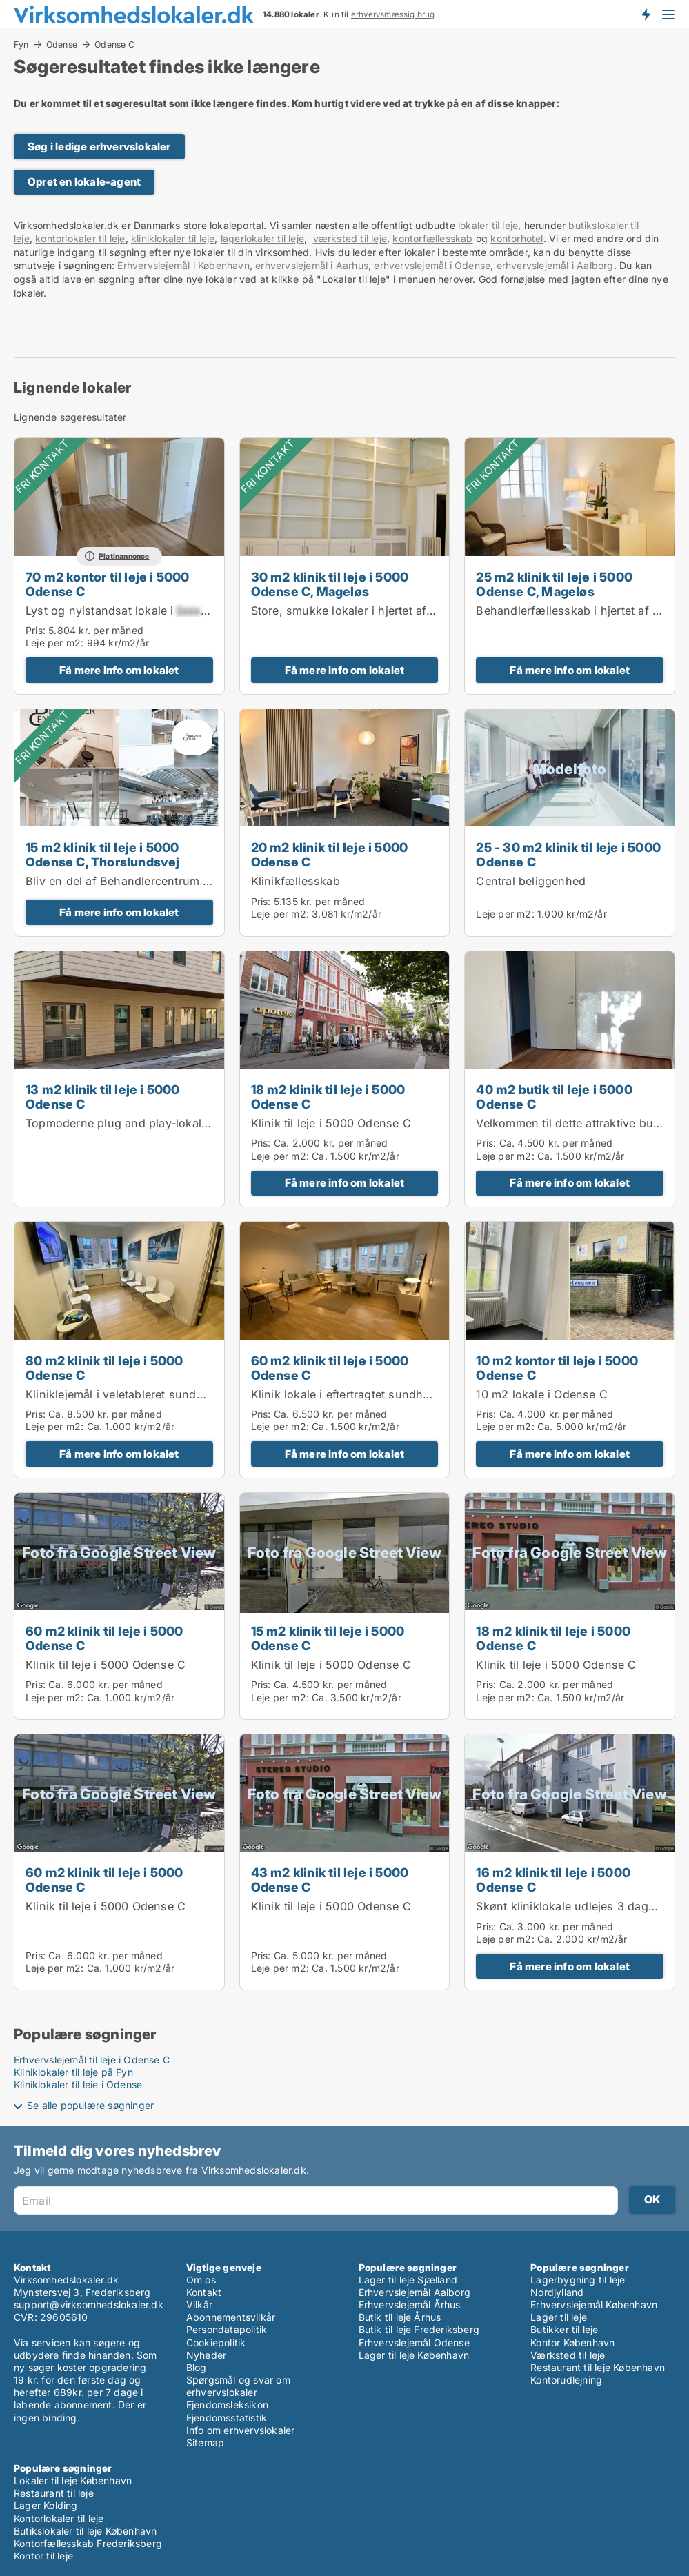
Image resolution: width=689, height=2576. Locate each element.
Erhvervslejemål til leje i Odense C (92, 2059)
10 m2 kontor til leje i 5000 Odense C (557, 1368)
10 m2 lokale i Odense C (542, 1394)
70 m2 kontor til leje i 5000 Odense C (108, 584)
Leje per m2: (54, 642)
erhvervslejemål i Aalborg (555, 265)
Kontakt (203, 2292)
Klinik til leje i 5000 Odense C (331, 1123)
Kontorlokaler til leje (58, 2518)
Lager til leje (558, 2317)
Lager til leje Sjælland (408, 2280)
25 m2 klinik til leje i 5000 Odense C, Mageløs (554, 584)
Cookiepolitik (216, 2342)
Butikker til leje (564, 2329)
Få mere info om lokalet (119, 670)
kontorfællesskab (432, 238)
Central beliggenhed (531, 881)
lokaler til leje (488, 225)
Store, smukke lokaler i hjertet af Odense (361, 610)
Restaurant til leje (54, 2493)
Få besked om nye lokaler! (646, 13)
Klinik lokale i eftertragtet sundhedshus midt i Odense (396, 1394)
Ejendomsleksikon (227, 2404)
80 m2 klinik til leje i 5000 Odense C (104, 1368)
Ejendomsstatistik (226, 2418)
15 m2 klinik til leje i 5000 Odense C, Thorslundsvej (103, 854)
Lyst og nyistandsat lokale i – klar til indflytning (173, 610)
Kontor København (572, 2342)
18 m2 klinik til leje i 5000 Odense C (328, 1096)
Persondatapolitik (226, 2329)
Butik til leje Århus (400, 2317)
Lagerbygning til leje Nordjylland (577, 2286)
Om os (201, 2280)
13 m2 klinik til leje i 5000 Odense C (103, 1096)
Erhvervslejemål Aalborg (415, 2292)
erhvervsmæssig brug (393, 14)
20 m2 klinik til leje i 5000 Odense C (329, 854)
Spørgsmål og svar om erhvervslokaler (238, 2386)
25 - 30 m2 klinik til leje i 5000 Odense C (568, 854)
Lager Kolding (46, 2505)
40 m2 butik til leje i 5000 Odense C (554, 1096)
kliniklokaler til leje (172, 238)
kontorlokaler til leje (80, 238)
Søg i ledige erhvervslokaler (99, 146)
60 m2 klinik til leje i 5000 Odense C (330, 1368)
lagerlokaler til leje (262, 238)
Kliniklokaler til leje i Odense (78, 2084)
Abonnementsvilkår (230, 2317)
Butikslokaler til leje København (85, 2531)
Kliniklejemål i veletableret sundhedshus (134, 1394)
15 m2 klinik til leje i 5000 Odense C (328, 1638)
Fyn (21, 44)
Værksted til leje (567, 2355)
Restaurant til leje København (597, 2367)
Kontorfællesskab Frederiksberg (88, 2543)
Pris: (37, 630)
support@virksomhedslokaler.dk (88, 2304)
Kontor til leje (43, 2556)
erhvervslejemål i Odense (432, 265)
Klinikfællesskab (295, 881)
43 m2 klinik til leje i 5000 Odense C (330, 1879)
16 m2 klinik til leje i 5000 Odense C (553, 1879)
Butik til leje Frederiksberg (419, 2329)
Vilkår (199, 2304)
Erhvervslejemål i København (183, 265)
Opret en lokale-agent (84, 181)
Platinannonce (124, 556)
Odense (61, 44)
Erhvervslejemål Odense (414, 2342)
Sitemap (205, 2442)
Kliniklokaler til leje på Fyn (73, 2072)
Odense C (114, 45)
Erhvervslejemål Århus (410, 2304)
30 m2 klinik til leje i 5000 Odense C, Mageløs (330, 584)
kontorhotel (516, 238)
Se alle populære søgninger (90, 2105)
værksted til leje (350, 238)
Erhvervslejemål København (593, 2304)
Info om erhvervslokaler (240, 2430)
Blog (196, 2367)
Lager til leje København (414, 2355)
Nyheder (206, 2355)
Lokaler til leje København (73, 2480)
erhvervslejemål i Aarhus (311, 265)
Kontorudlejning (566, 2380)
